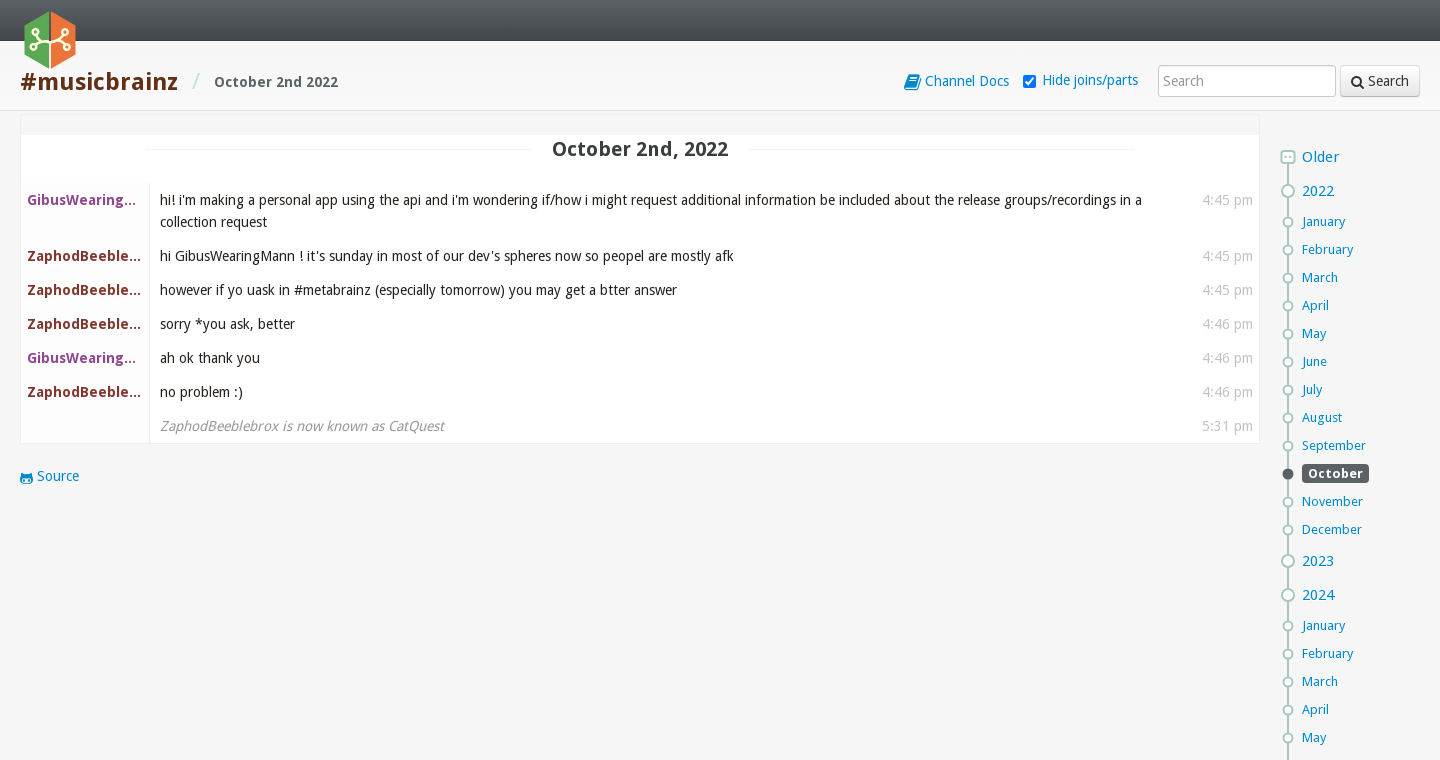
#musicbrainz (99, 82)
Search (1380, 81)
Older (1320, 157)
